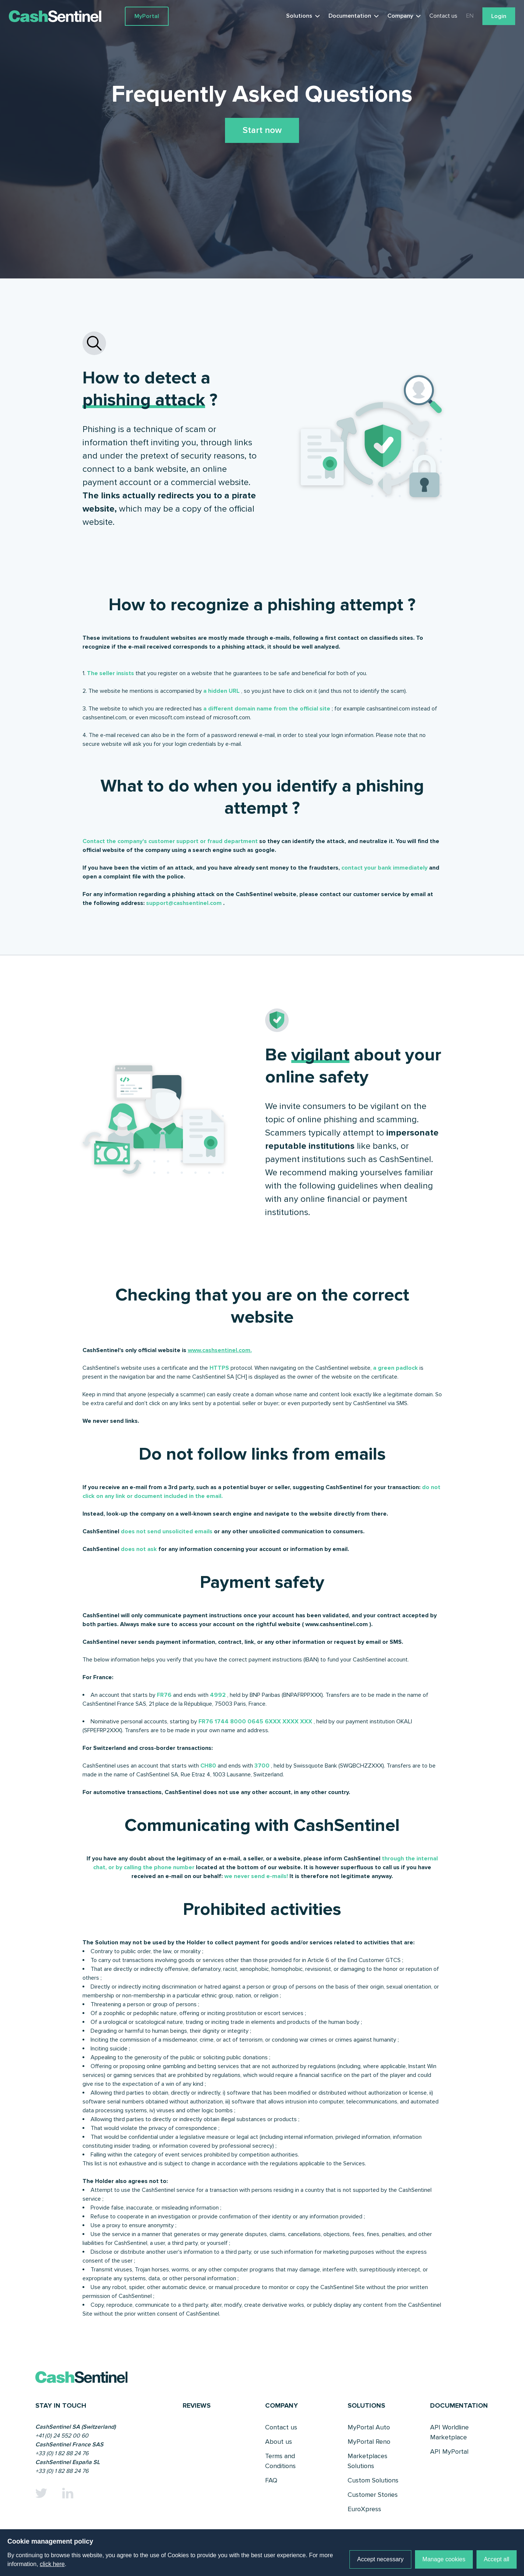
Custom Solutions (373, 2480)
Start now (262, 130)
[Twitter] (41, 2493)
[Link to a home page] (67, 16)
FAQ (271, 2480)
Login (498, 16)
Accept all (496, 2559)
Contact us (443, 16)
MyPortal (146, 16)
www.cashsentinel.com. (220, 1350)
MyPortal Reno (369, 2442)
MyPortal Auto (369, 2427)
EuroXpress (364, 2509)
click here (52, 2564)
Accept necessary (380, 2559)
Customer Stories (373, 2495)
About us (278, 2442)
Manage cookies (443, 2559)
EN (470, 16)
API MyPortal (449, 2451)
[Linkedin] (68, 2493)
